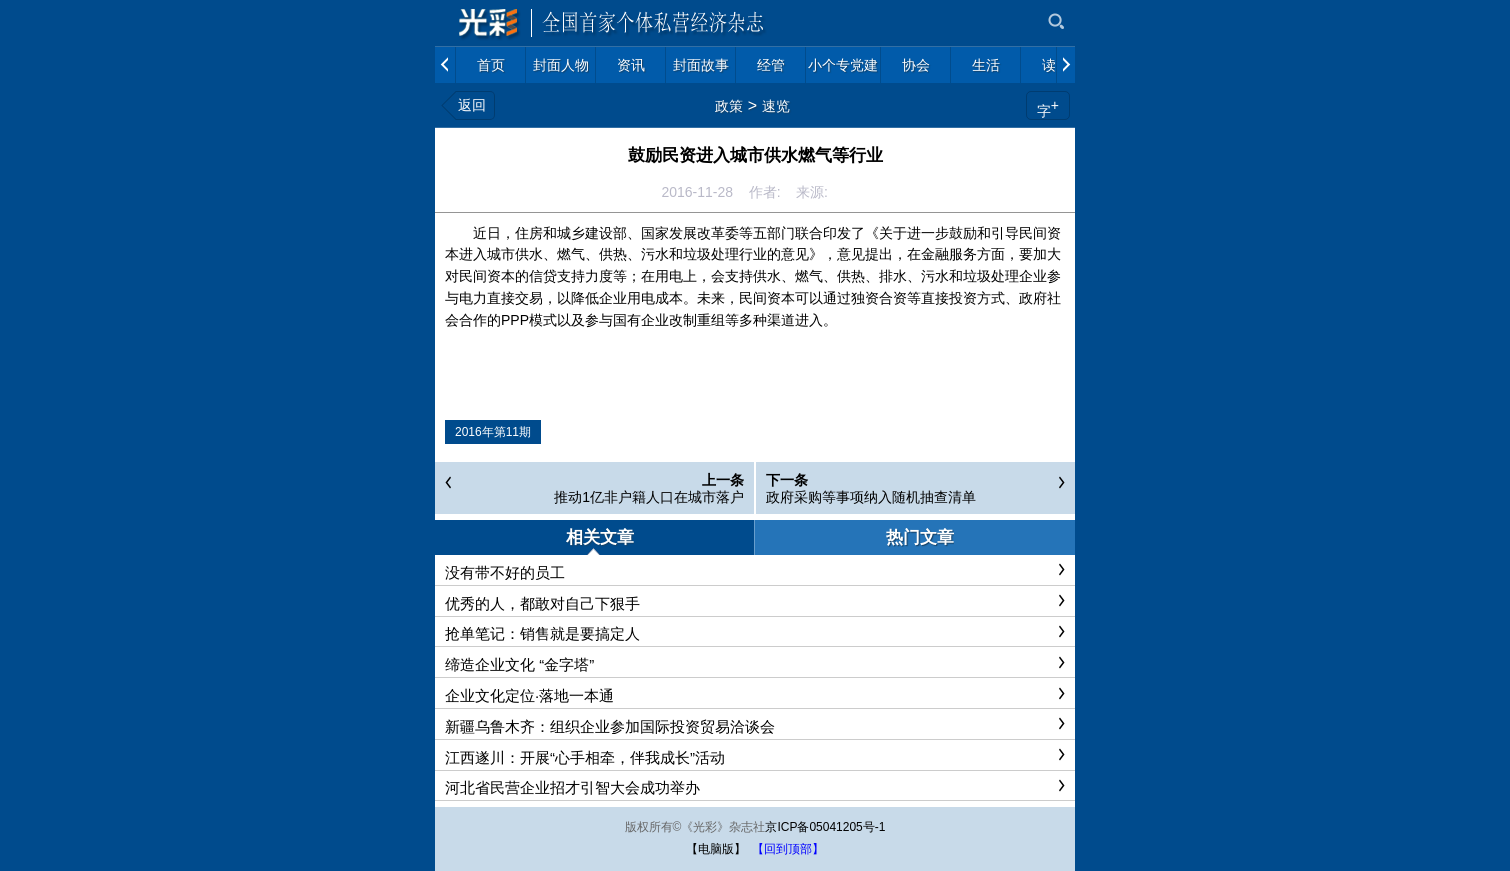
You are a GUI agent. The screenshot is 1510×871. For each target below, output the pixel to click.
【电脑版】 (716, 849)
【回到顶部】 (788, 849)
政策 (729, 106)
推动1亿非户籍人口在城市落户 (649, 497)
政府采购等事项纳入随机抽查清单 (871, 497)
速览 (776, 106)
